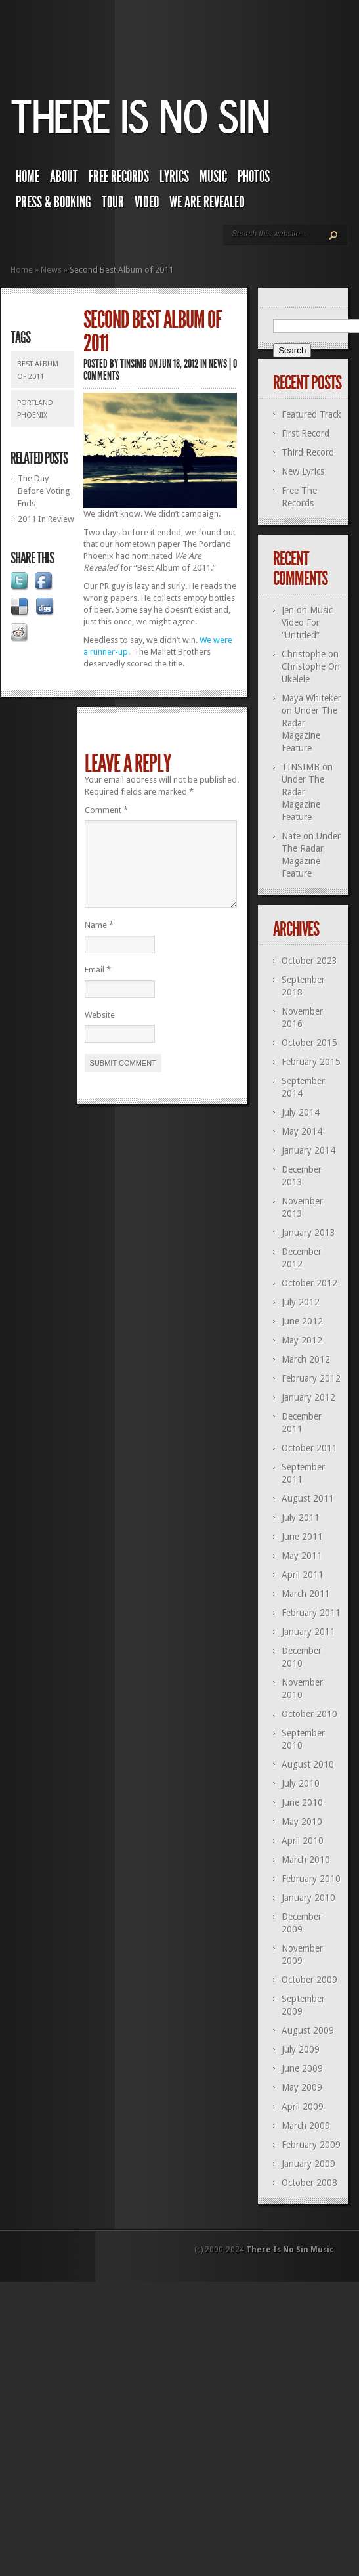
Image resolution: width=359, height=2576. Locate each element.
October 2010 (309, 1714)
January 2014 (308, 1150)
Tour (113, 202)
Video (147, 202)
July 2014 (301, 1112)
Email (98, 985)
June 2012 (302, 1321)
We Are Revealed (207, 202)
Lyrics (174, 176)
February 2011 (311, 1612)
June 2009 (302, 2068)
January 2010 (308, 1897)
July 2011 (301, 1517)
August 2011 (308, 1498)
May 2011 (302, 1555)
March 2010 (306, 1859)
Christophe (304, 654)
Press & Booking (53, 202)
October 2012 (309, 1283)
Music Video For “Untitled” (307, 622)
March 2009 (306, 2125)
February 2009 (311, 2144)
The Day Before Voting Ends (44, 490)
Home (27, 176)
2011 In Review (46, 519)
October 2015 (309, 1042)
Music (213, 176)
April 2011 (303, 1574)
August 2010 (308, 1764)
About (64, 176)
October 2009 (309, 1980)
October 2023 (309, 960)
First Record (305, 433)
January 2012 (308, 1397)
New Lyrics (303, 471)
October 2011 (309, 1448)
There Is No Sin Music (290, 2249)
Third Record (308, 452)
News (51, 269)
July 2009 (301, 2049)
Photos (254, 176)
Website (100, 1031)
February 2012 (311, 1378)
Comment (106, 810)
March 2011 (306, 1593)
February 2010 (311, 1878)
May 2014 (302, 1131)
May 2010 (302, 1821)
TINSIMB (133, 364)
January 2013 (308, 1232)
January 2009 (308, 2163)
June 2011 (302, 1536)
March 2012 (306, 1359)
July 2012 (301, 1302)
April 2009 (303, 2106)
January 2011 (308, 1631)
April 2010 (303, 1840)
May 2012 (302, 1340)
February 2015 (311, 1062)
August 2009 (308, 2030)
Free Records (119, 176)
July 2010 (301, 1783)
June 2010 (302, 1802)
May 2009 (302, 2087)
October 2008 (309, 2182)
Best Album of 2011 (37, 370)
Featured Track (311, 414)
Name (99, 941)
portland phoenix (35, 409)
